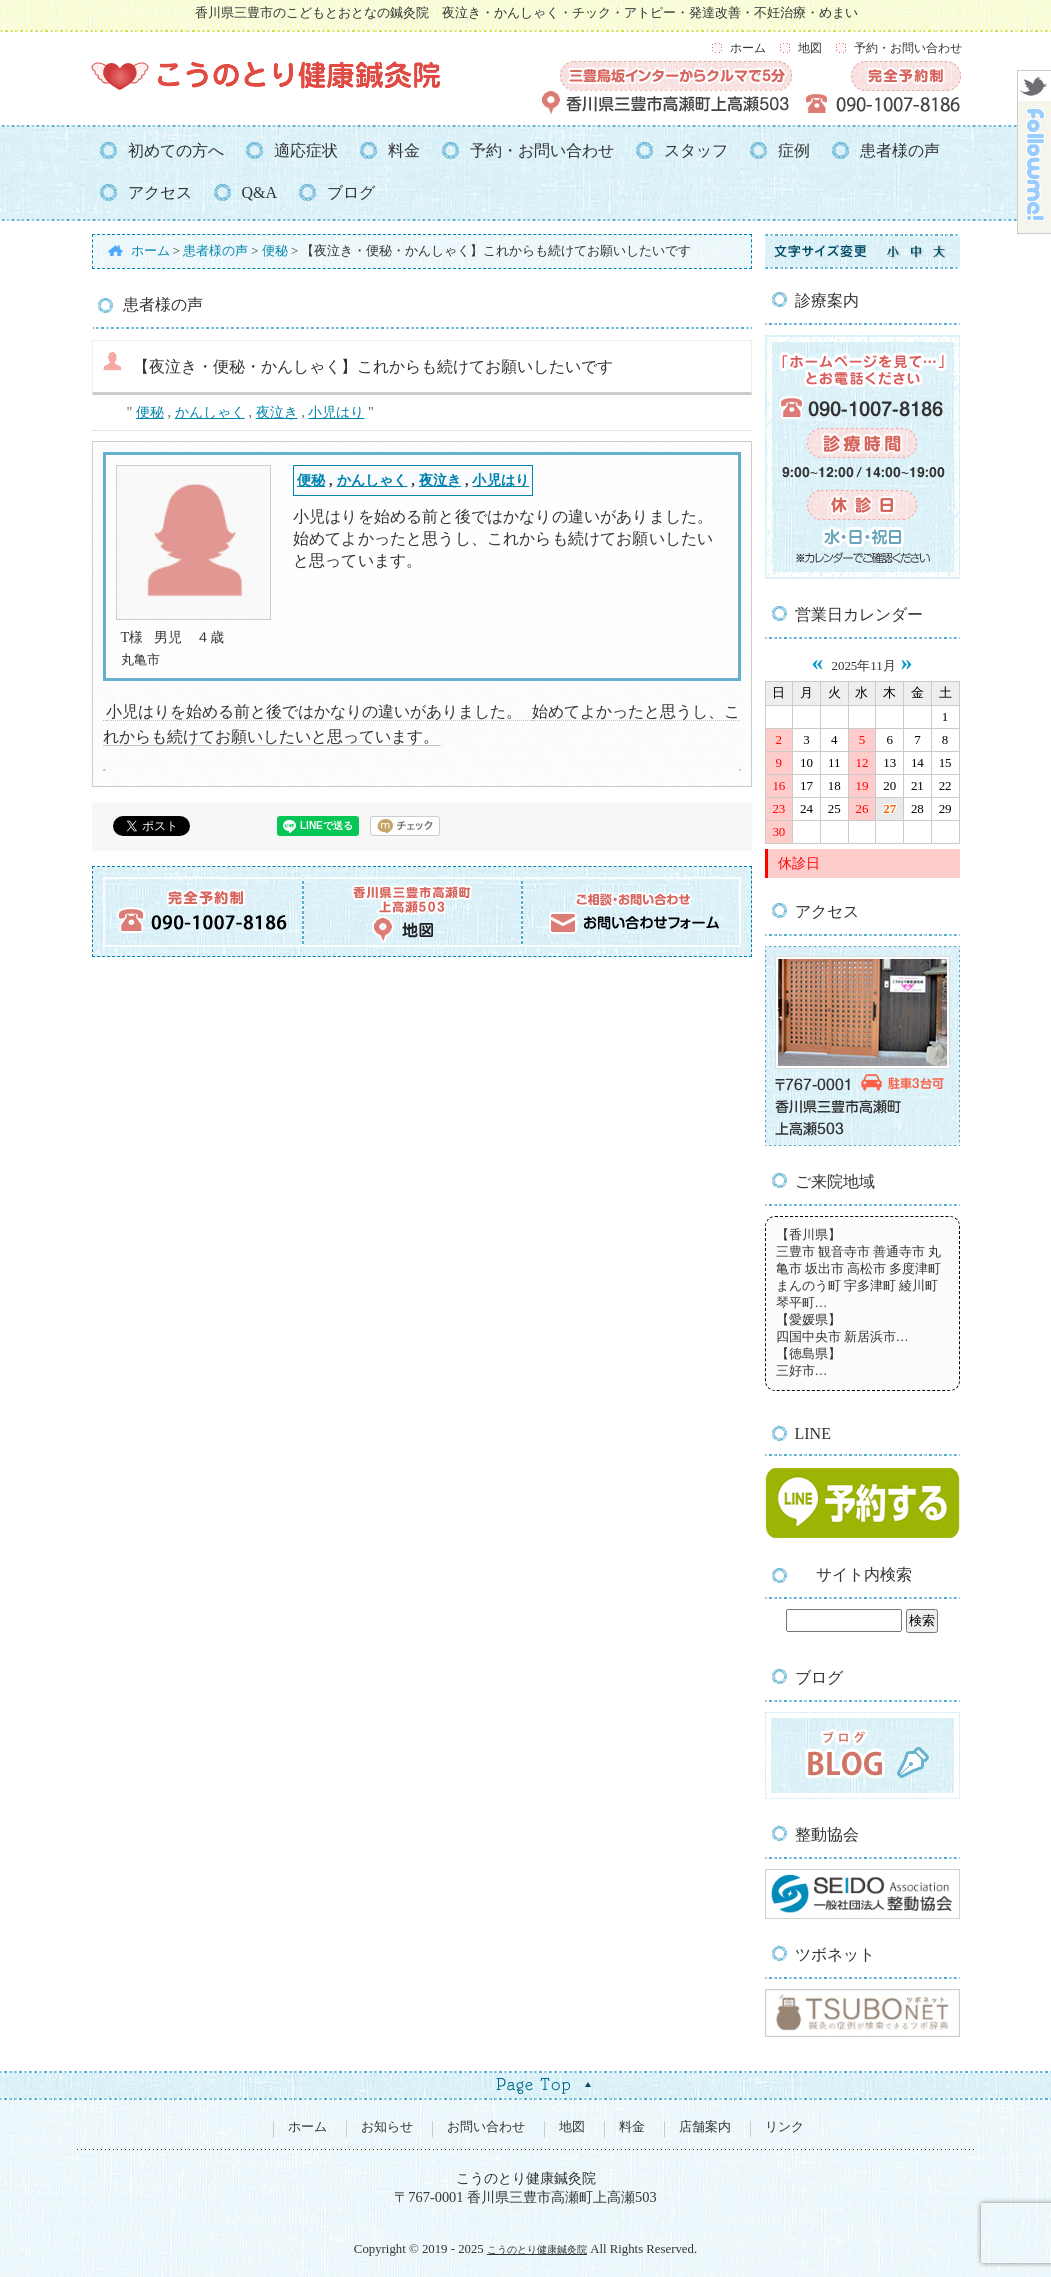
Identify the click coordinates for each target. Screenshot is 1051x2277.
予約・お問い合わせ (908, 48)
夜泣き (277, 412)
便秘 (150, 412)
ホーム (748, 48)
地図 (810, 48)
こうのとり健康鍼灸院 (537, 2249)
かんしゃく (210, 412)
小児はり (336, 412)
